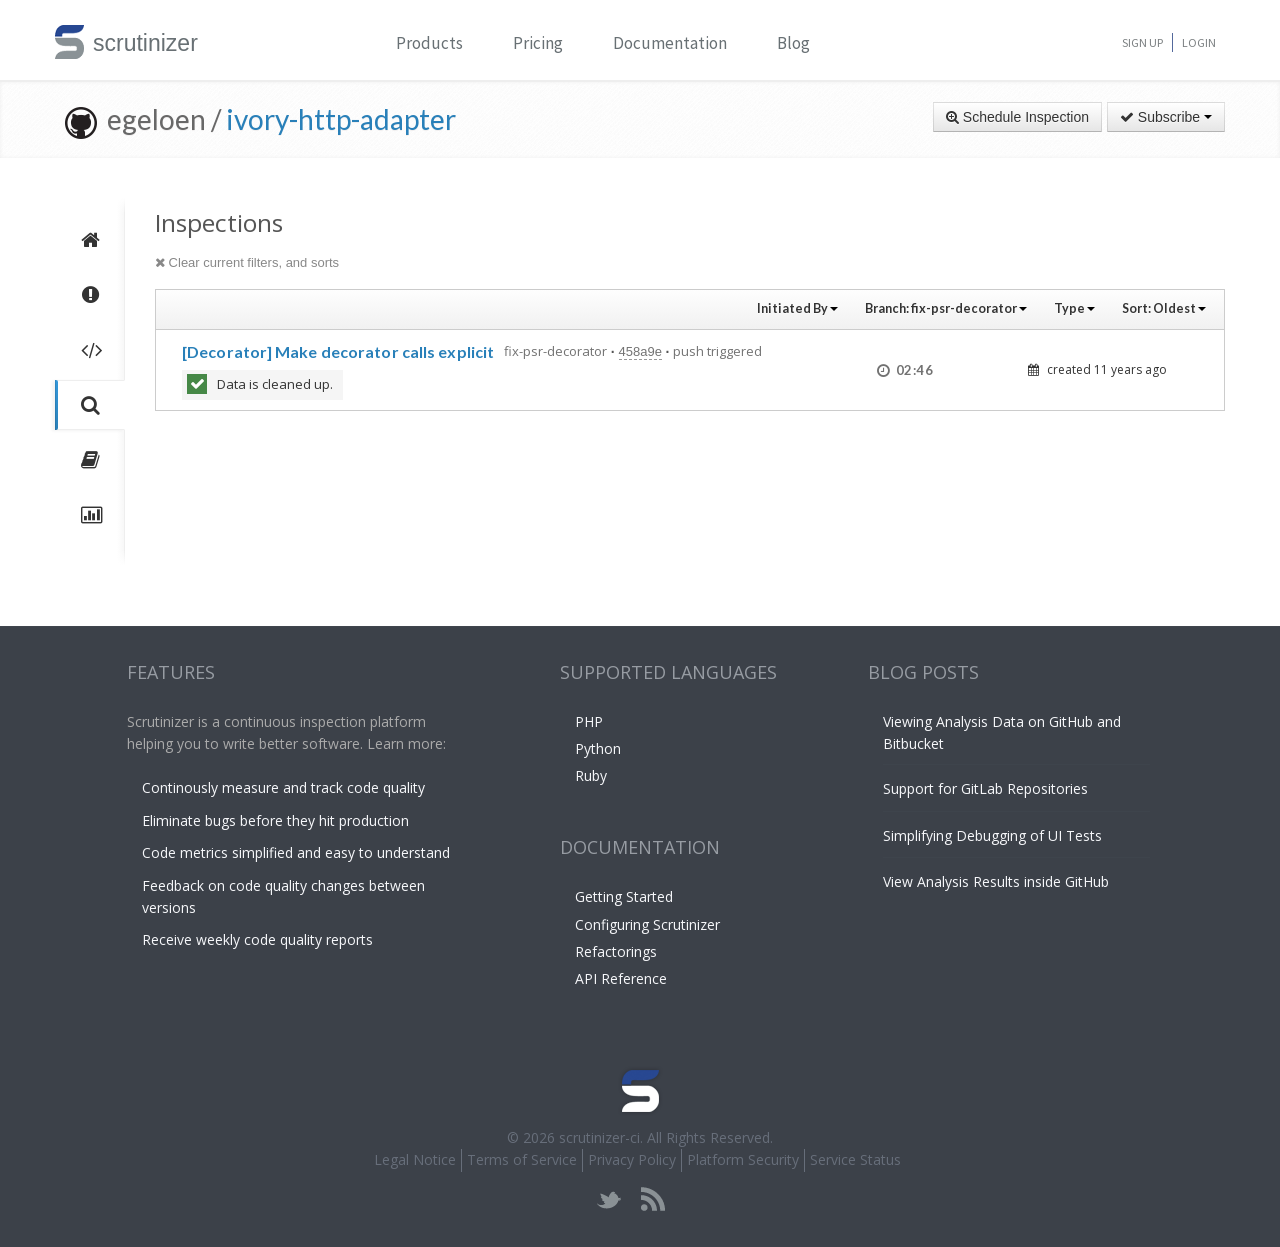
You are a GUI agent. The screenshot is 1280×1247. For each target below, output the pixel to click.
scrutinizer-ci (599, 1137)
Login (1199, 42)
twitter (609, 1199)
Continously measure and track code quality (283, 787)
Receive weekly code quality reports (257, 939)
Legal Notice (415, 1159)
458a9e (640, 351)
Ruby (591, 775)
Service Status (855, 1159)
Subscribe (1166, 117)
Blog (793, 43)
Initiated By (797, 308)
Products (429, 43)
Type (1074, 308)
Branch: (946, 308)
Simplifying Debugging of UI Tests (992, 835)
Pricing (538, 43)
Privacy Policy (632, 1159)
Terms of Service (522, 1159)
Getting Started (624, 896)
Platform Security (743, 1159)
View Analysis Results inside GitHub (996, 881)
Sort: (1164, 308)
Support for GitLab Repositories (985, 788)
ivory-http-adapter (341, 119)
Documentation (670, 43)
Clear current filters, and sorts (247, 262)
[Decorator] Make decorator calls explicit (338, 351)
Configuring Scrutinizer (647, 924)
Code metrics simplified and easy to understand (296, 852)
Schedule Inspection (1017, 117)
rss (652, 1199)
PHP (589, 721)
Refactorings (616, 951)
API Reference (621, 978)
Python (598, 748)
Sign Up (1142, 42)
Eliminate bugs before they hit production (275, 820)
